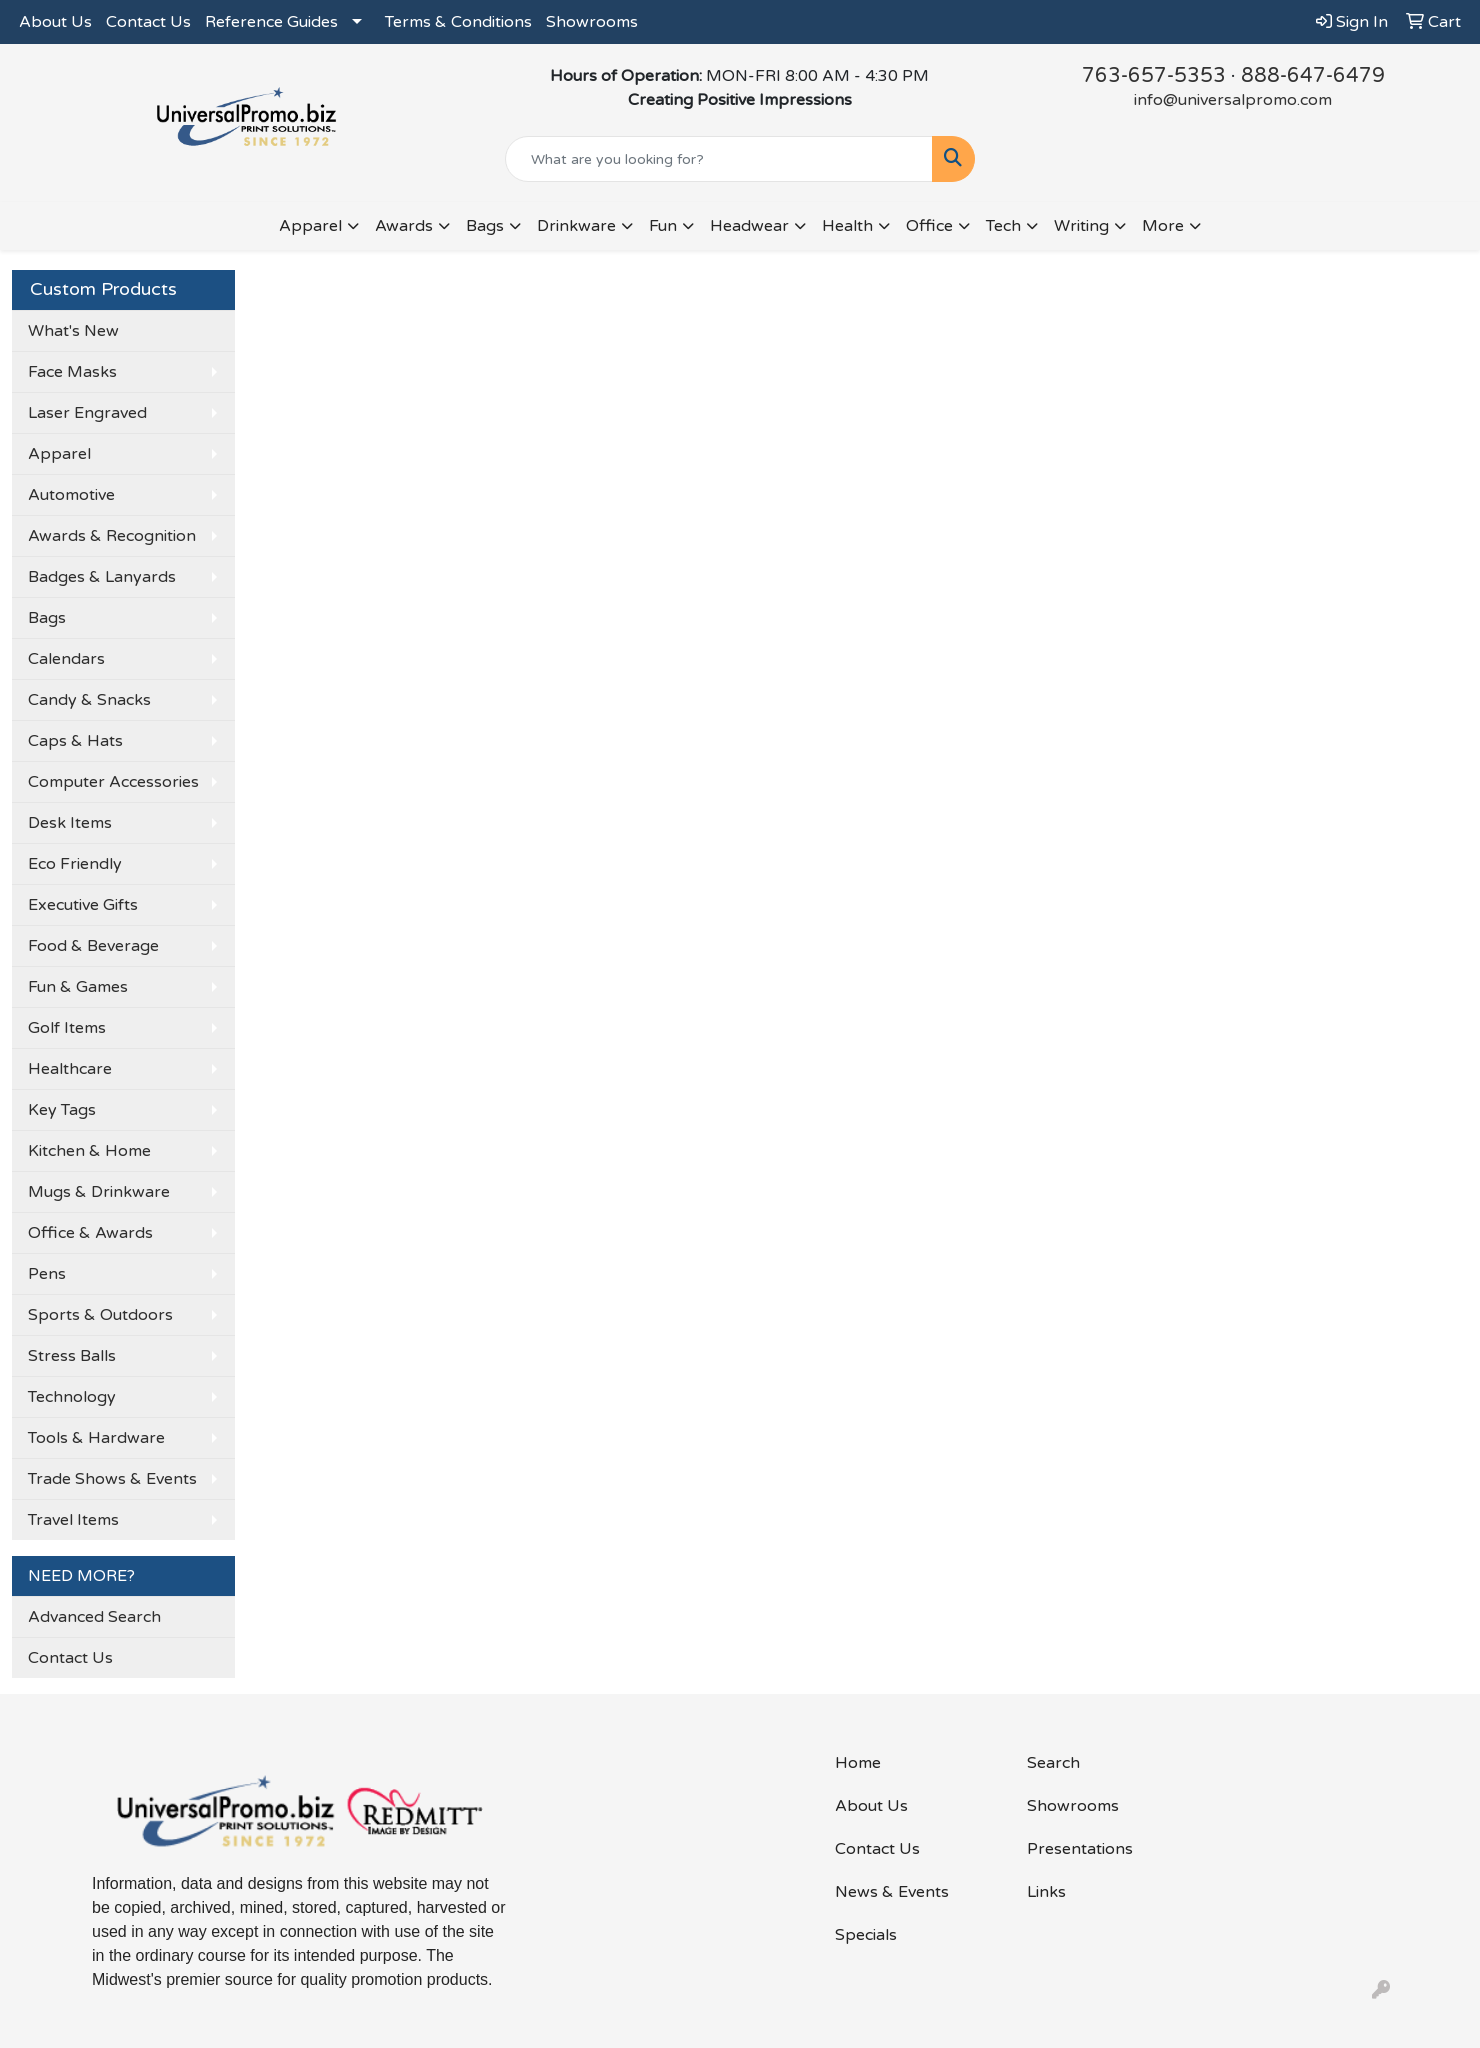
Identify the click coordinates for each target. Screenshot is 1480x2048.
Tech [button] (1003, 226)
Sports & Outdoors (100, 1315)
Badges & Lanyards (102, 577)
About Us (55, 22)
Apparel (59, 454)
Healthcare (70, 1069)
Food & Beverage (93, 946)
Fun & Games (78, 987)
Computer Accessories (113, 782)
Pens (47, 1274)
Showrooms (592, 22)
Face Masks (72, 372)
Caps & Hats (75, 741)
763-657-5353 (1154, 76)
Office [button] (929, 226)
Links (1046, 1892)
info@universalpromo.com (1233, 100)
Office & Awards (90, 1233)
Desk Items (70, 823)
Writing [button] (1081, 226)
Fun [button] (663, 226)
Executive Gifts (83, 905)
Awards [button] (404, 226)
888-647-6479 (1313, 76)
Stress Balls (72, 1356)
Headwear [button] (749, 226)
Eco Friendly (75, 864)
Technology (72, 1397)
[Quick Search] (718, 159)
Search (1053, 1763)
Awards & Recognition (112, 536)
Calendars (66, 659)
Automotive (71, 495)
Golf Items (67, 1028)
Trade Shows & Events (112, 1479)
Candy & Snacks (89, 700)
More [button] (1163, 226)
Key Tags (62, 1110)
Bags (47, 618)
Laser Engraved (87, 413)
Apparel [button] (310, 226)
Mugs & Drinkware (99, 1192)
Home (858, 1763)
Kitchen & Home (89, 1151)
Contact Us (148, 22)
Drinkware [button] (576, 226)
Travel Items (73, 1520)
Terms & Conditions (458, 22)
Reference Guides (271, 22)
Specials (866, 1935)
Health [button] (847, 226)
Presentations (1080, 1849)
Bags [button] (485, 226)
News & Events (892, 1892)
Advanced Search (94, 1617)
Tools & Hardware (96, 1438)
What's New (73, 331)
